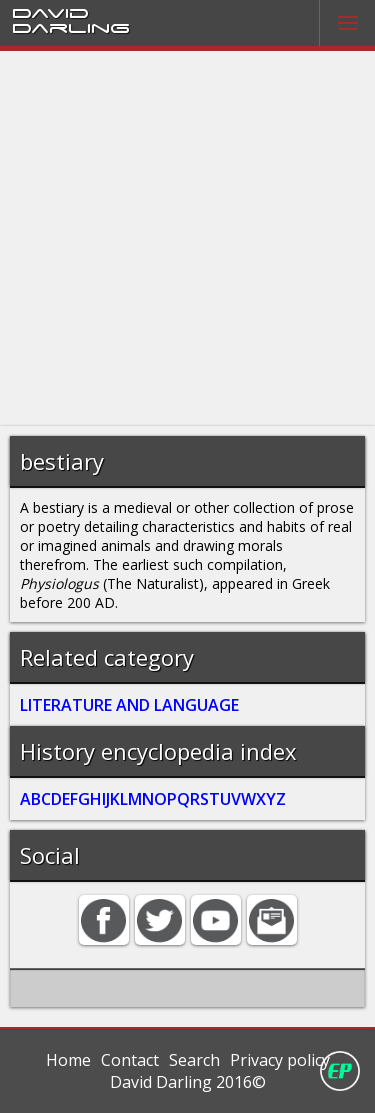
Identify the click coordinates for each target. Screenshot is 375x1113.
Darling (71, 27)
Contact (130, 1060)
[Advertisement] (187, 238)
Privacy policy (280, 1060)
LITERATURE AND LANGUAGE (129, 705)
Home (68, 1060)
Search (194, 1060)
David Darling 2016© (188, 1082)
